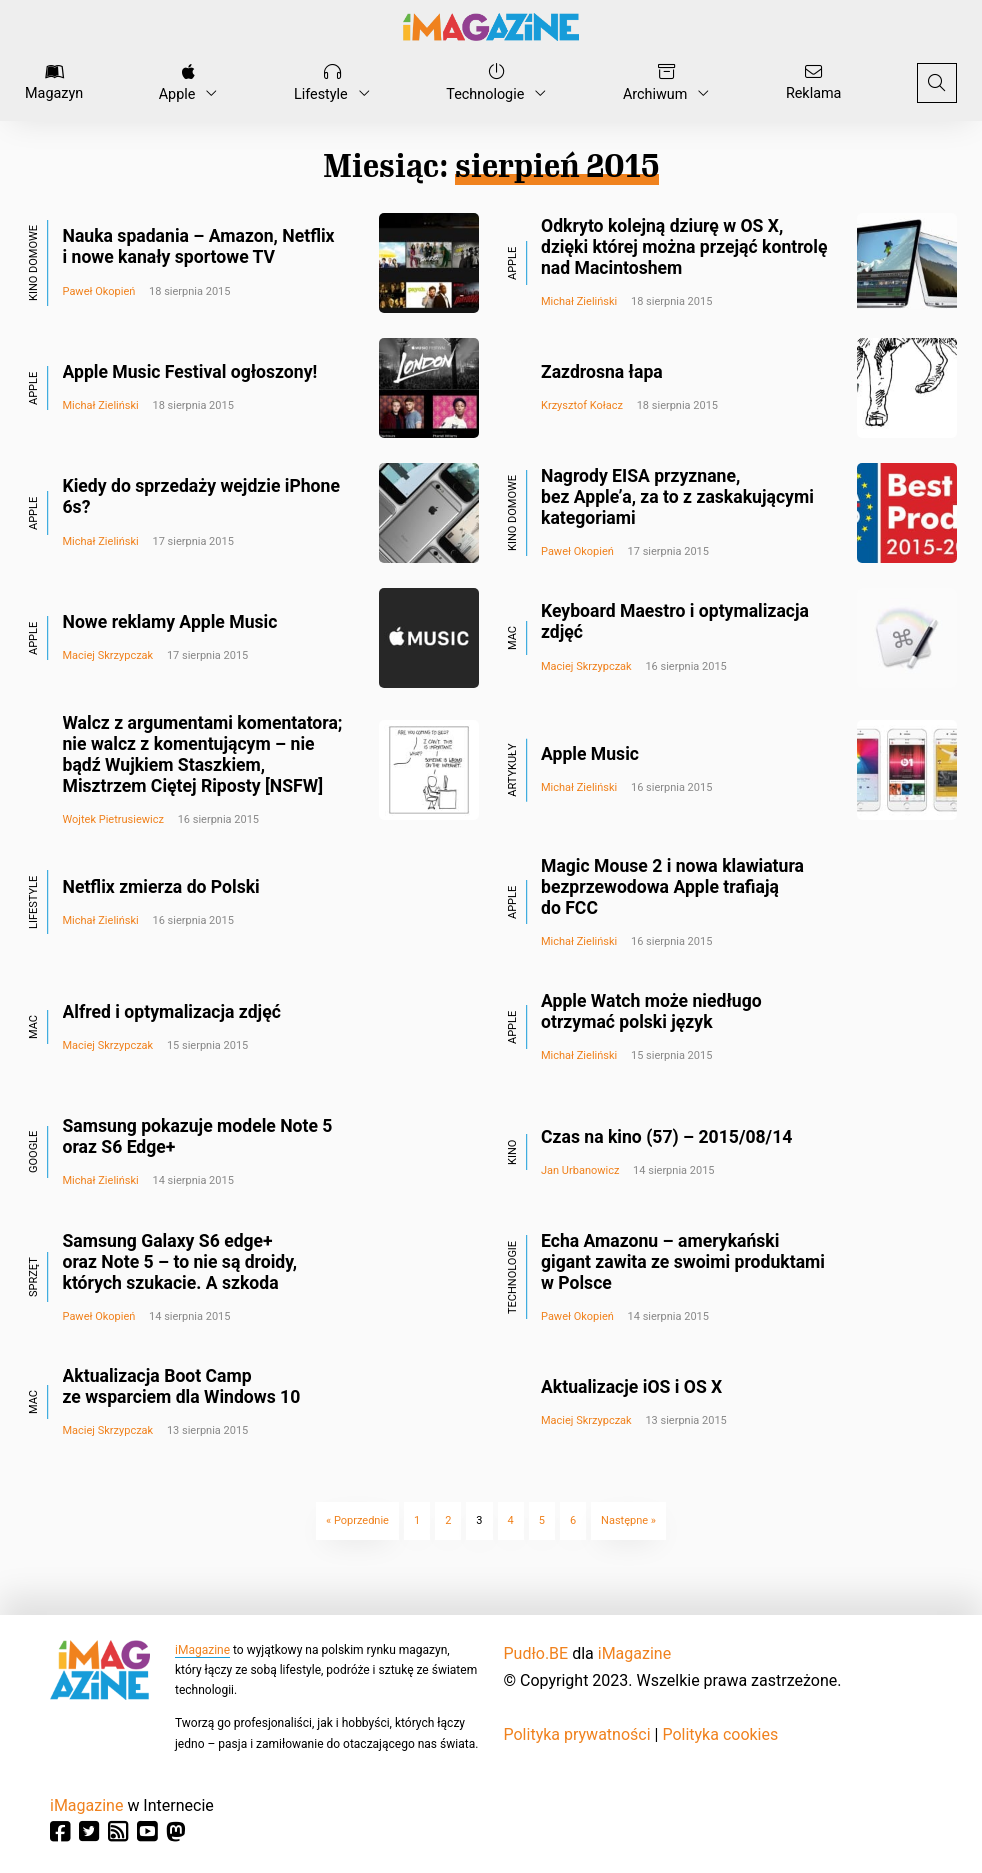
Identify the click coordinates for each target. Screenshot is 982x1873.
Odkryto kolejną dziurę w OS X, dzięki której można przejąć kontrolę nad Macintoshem (684, 247)
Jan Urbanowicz (580, 1170)
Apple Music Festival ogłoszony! (190, 372)
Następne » (628, 1520)
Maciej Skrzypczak (108, 655)
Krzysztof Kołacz (582, 405)
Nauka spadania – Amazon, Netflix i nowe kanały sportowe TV (199, 246)
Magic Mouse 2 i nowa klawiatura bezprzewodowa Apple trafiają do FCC (672, 887)
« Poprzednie (357, 1520)
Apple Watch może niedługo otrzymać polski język (651, 1011)
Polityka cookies (720, 1734)
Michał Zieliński (579, 301)
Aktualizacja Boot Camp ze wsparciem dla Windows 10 (182, 1386)
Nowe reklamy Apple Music (170, 622)
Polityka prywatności (577, 1734)
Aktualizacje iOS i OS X (631, 1387)
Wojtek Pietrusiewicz (113, 819)
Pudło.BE (536, 1653)
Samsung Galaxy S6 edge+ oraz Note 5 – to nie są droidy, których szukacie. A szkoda (180, 1262)
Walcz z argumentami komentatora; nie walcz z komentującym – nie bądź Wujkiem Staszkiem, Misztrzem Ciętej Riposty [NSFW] (203, 754)
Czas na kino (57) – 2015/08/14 (666, 1137)
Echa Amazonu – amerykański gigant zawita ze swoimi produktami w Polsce (683, 1262)
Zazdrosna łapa (602, 372)
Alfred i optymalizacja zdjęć (172, 1012)
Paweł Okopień (99, 291)
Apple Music (590, 754)
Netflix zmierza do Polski (161, 887)
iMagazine (202, 1650)
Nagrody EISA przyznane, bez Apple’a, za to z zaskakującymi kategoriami (677, 497)
